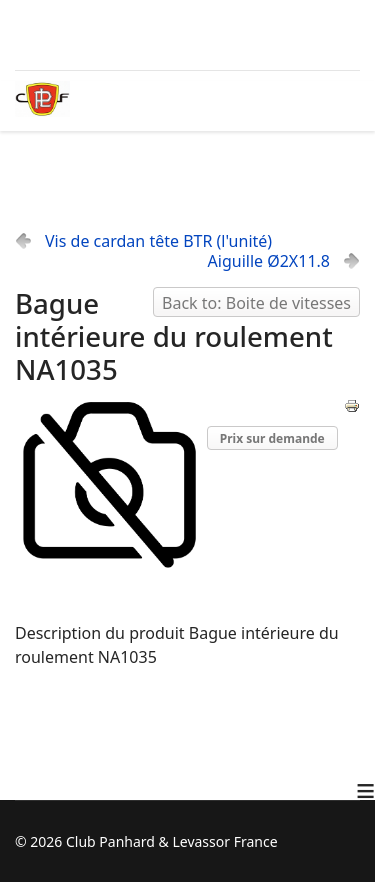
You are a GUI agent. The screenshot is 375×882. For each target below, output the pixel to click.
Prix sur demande (272, 438)
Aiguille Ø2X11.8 (269, 261)
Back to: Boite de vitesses (256, 303)
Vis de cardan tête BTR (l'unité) (158, 241)
